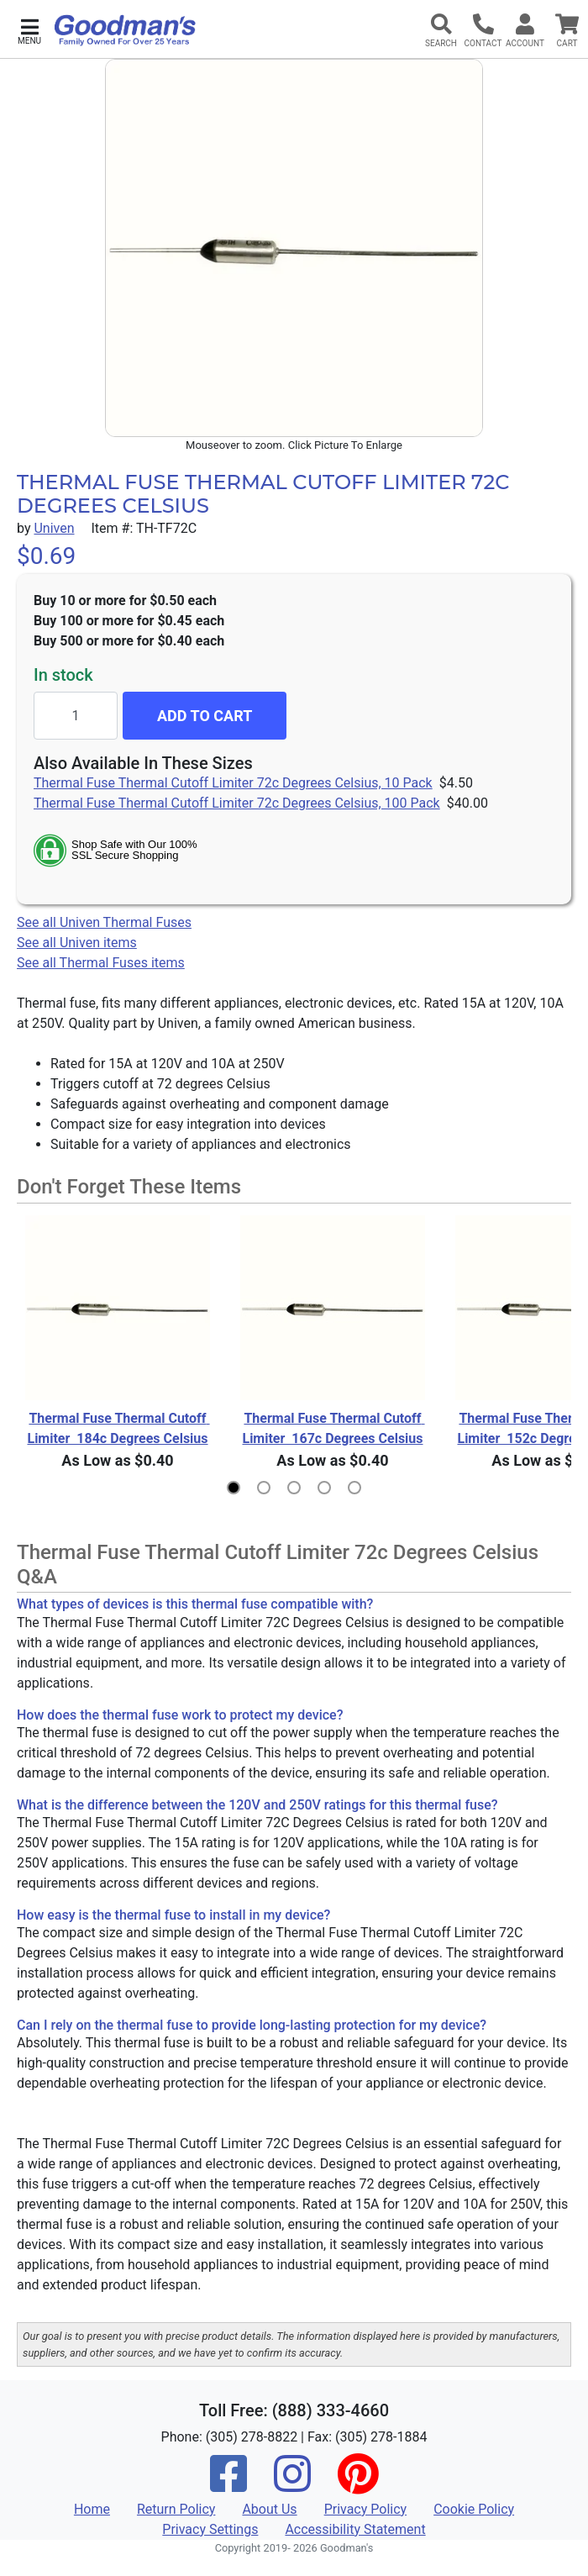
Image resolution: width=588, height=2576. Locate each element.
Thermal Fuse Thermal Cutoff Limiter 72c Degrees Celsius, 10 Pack (233, 783)
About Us (269, 2509)
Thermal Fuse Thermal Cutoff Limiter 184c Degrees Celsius (118, 1428)
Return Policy (176, 2509)
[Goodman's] (125, 30)
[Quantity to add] (76, 716)
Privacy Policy (365, 2509)
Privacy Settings (210, 2529)
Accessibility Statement (355, 2529)
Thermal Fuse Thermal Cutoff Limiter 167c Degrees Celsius (333, 1428)
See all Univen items (77, 943)
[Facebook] (228, 2485)
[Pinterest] (358, 2485)
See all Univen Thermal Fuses (104, 922)
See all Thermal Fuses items (101, 963)
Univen (54, 528)
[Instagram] (292, 2485)
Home (92, 2509)
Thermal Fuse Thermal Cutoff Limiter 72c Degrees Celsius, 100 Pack (237, 803)
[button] (29, 30)
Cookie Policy (473, 2509)
